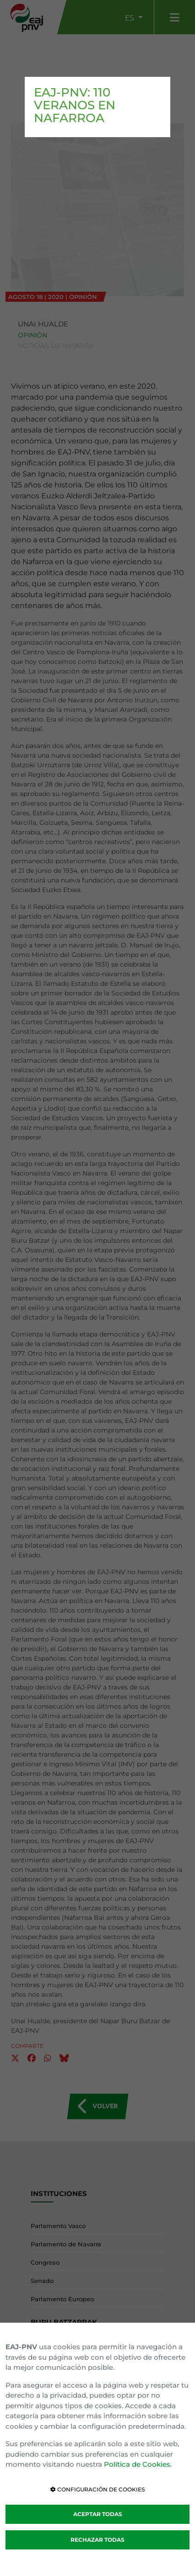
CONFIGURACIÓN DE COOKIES (97, 2489)
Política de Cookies (137, 2464)
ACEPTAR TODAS (97, 2514)
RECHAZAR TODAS (97, 2539)
